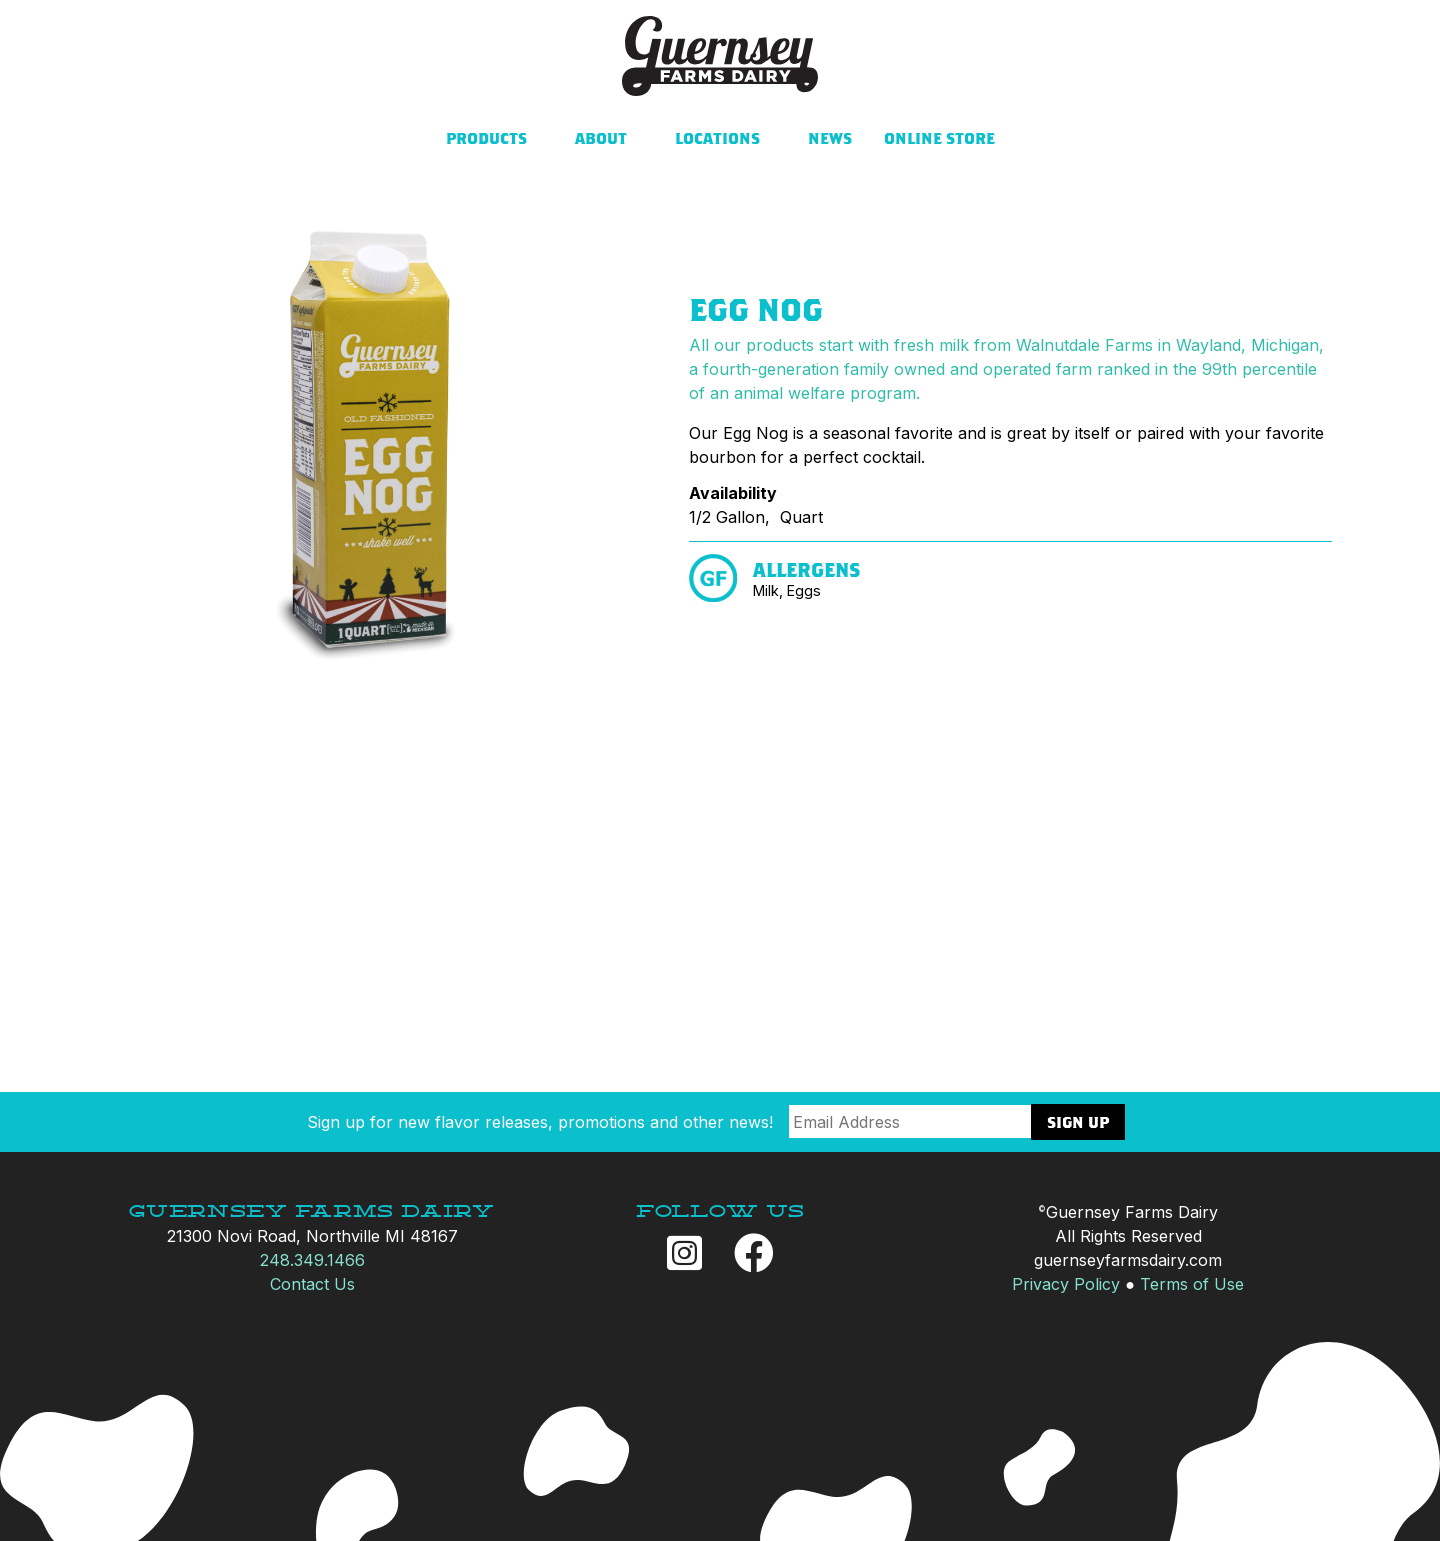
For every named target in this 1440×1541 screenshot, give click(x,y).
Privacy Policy (1066, 1284)
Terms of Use (1192, 1284)
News (830, 138)
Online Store (939, 138)
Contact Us (312, 1284)
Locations (717, 138)
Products (486, 138)
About (601, 138)
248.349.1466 (312, 1260)
